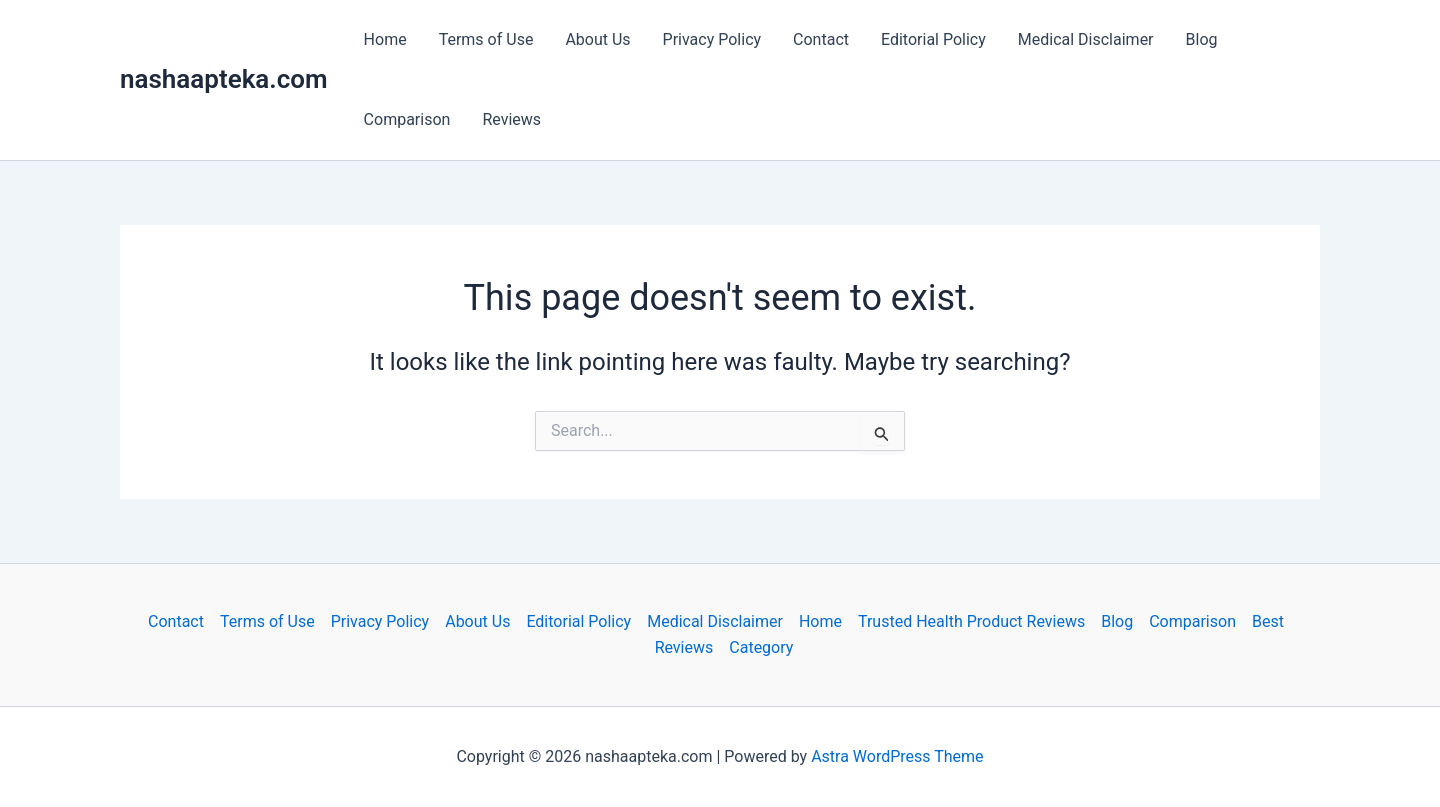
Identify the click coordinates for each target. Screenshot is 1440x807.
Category (761, 647)
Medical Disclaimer (1086, 39)
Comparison (407, 119)
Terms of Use (486, 39)
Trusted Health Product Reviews (971, 621)
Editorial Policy (933, 39)
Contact (821, 39)
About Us (597, 39)
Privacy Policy (712, 39)
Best (1268, 621)
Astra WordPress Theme (897, 756)
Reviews (511, 119)
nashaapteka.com (224, 79)
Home (385, 39)
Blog (1202, 39)
